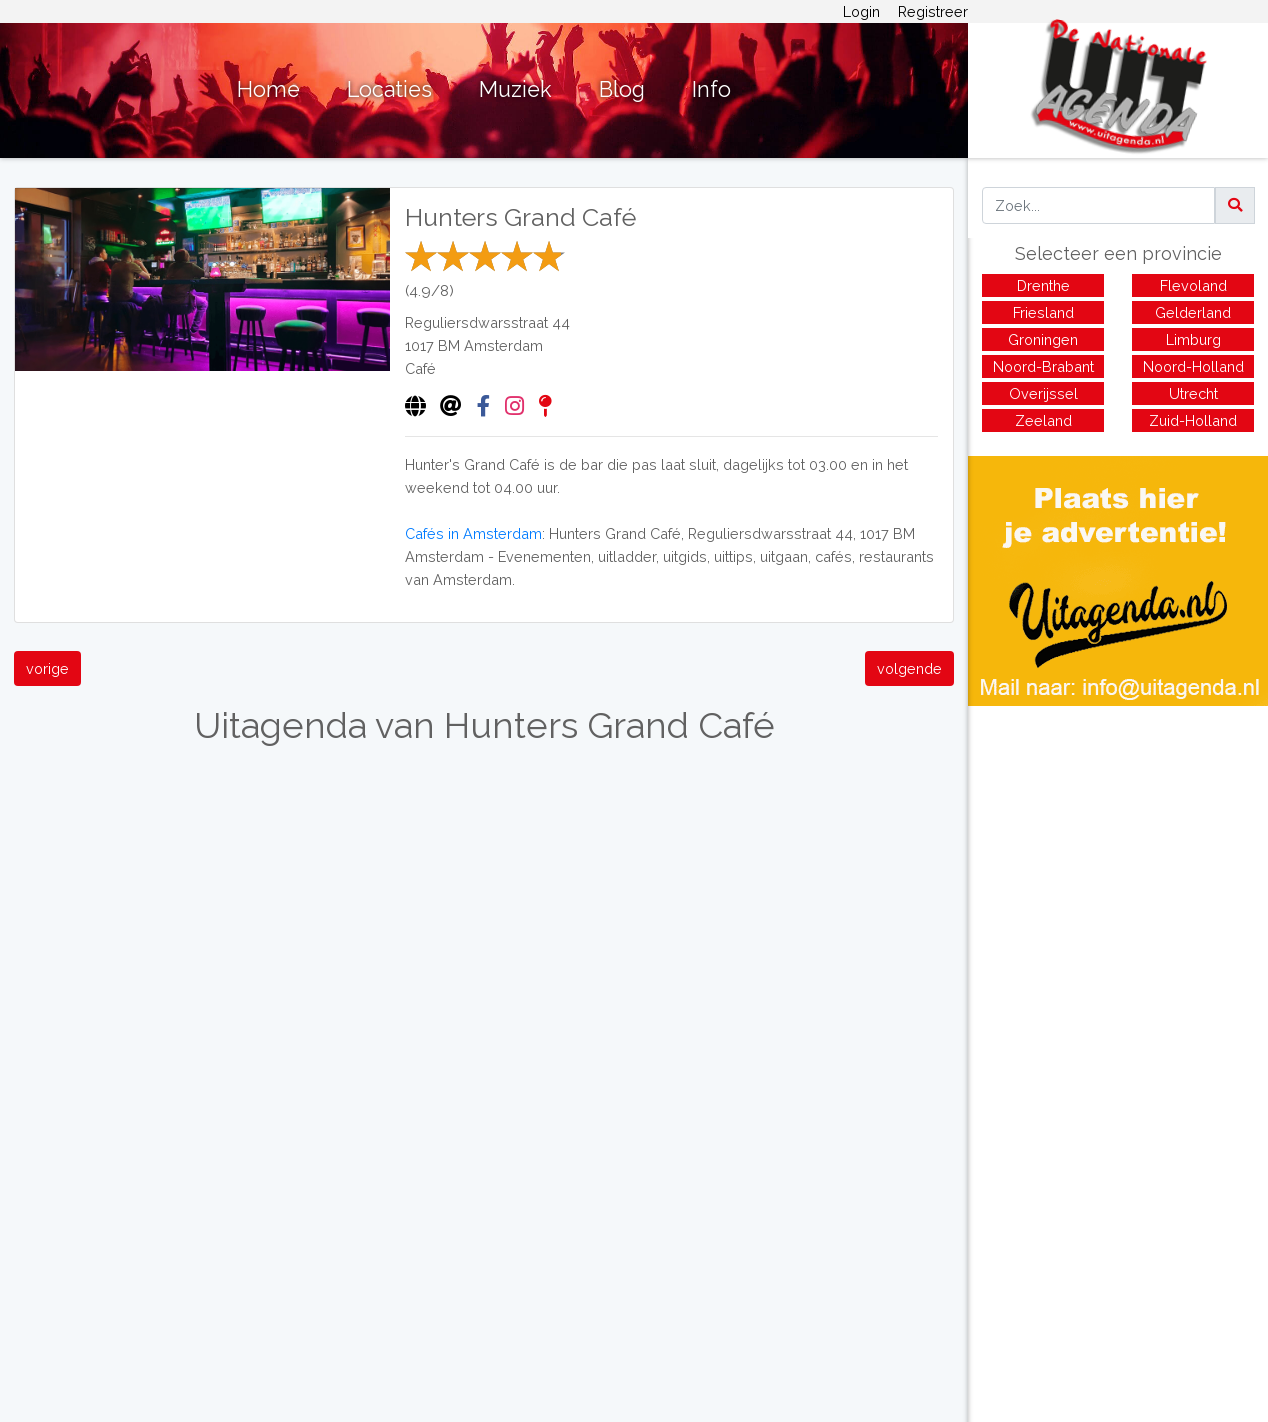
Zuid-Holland (1193, 420)
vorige (47, 668)
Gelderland (1193, 312)
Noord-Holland (1193, 366)
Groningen (1043, 339)
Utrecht (1193, 393)
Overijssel (1043, 393)
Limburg (1193, 339)
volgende (909, 668)
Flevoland (1193, 285)
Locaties (389, 89)
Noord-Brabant (1043, 366)
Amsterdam (503, 345)
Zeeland (1043, 420)
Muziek (515, 89)
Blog (622, 89)
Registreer (933, 11)
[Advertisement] (1118, 846)
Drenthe (1043, 285)
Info (711, 89)
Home (268, 89)
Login (861, 11)
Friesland (1043, 312)
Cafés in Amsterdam (473, 533)
